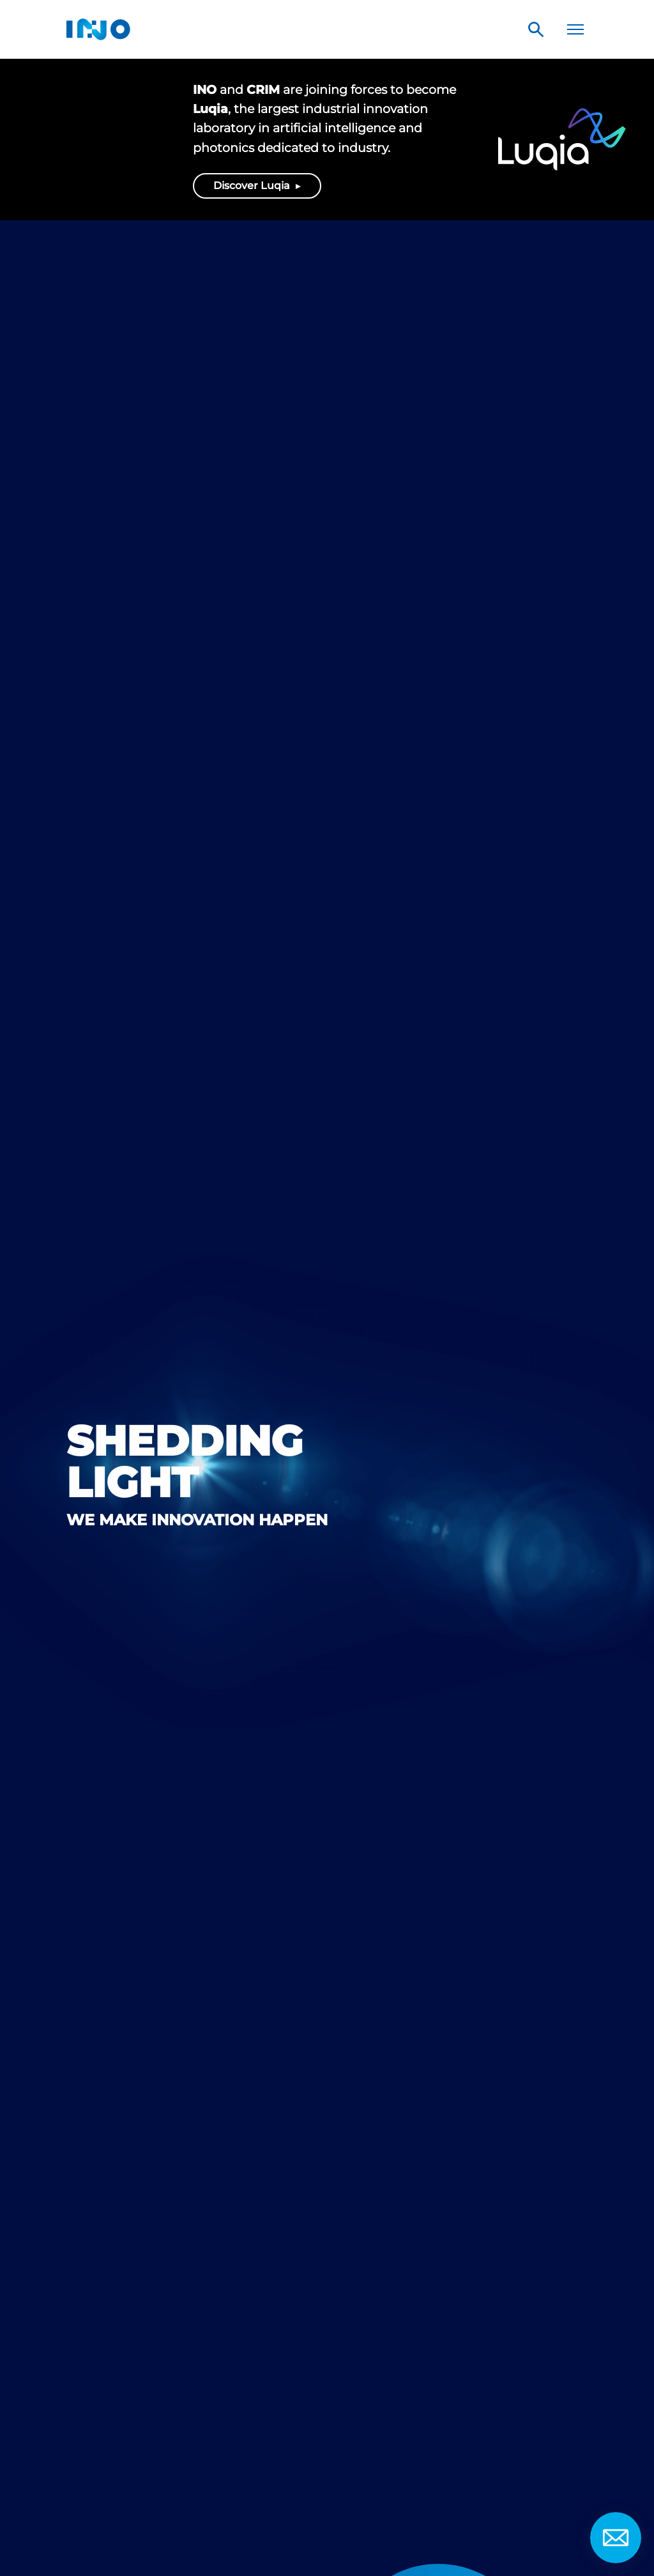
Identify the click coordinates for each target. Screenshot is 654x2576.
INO (98, 29)
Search (536, 29)
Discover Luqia (253, 185)
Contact (615, 2537)
